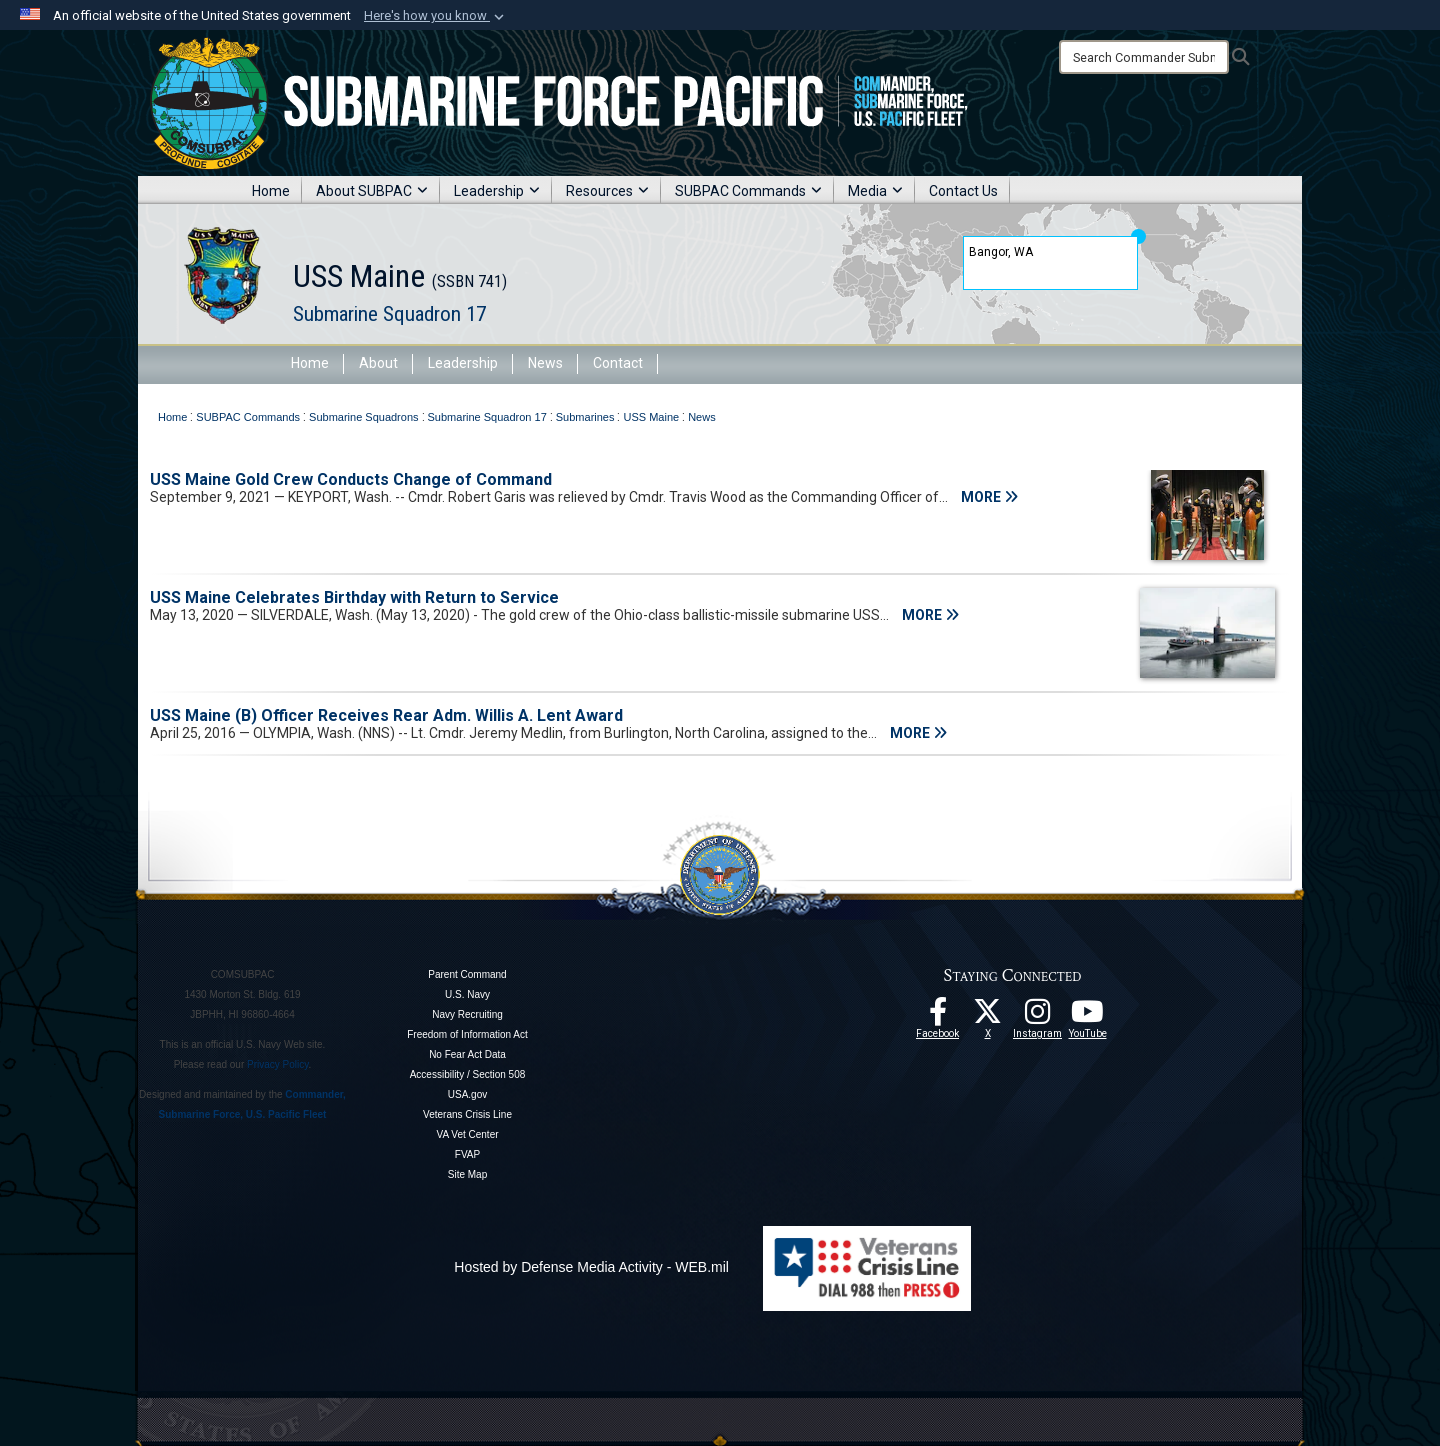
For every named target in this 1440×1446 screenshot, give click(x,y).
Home (271, 191)
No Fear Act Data (467, 1054)
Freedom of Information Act (467, 1034)
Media (875, 191)
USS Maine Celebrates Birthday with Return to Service (354, 597)
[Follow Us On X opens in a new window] (988, 1017)
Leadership (497, 191)
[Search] (1144, 57)
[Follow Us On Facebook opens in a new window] (938, 1017)
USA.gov (467, 1094)
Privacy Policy (278, 1064)
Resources (607, 191)
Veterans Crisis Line (467, 1114)
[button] (436, 16)
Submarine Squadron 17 (389, 314)
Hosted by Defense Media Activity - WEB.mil (591, 1267)
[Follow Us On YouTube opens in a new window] (1088, 1017)
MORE (989, 497)
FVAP (467, 1154)
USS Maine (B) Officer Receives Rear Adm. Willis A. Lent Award (386, 715)
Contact (618, 363)
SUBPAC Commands (748, 191)
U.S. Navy (467, 994)
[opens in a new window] (1038, 1017)
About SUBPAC (372, 191)
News (545, 363)
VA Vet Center (467, 1134)
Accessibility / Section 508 (468, 1074)
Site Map (467, 1174)
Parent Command (467, 974)
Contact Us (963, 191)
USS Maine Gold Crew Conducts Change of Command (351, 479)
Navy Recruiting (467, 1014)
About (378, 363)
